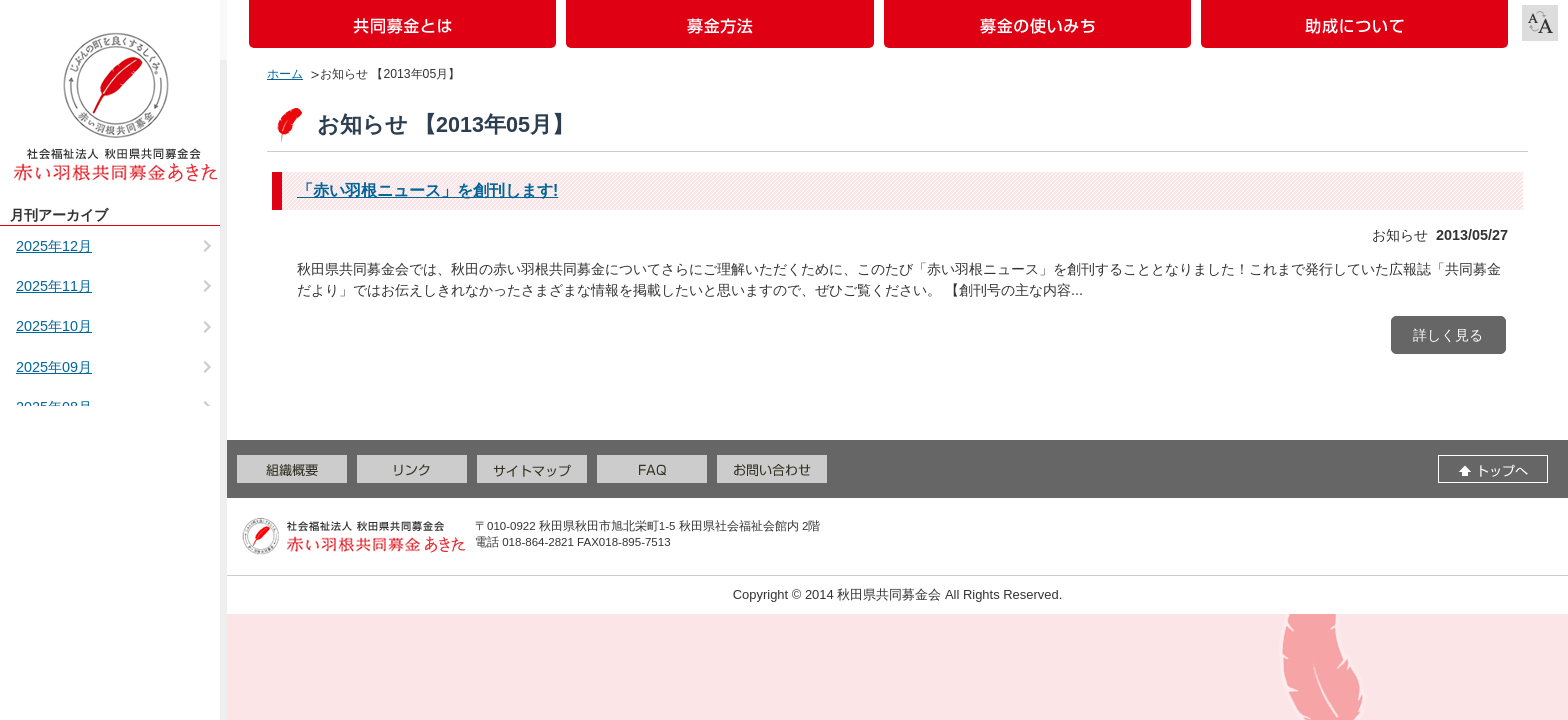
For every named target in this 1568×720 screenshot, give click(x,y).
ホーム (285, 74)
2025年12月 (54, 246)
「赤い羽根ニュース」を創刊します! (427, 190)
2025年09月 (54, 367)
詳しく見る (1448, 335)
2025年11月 (54, 286)
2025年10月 (54, 326)
